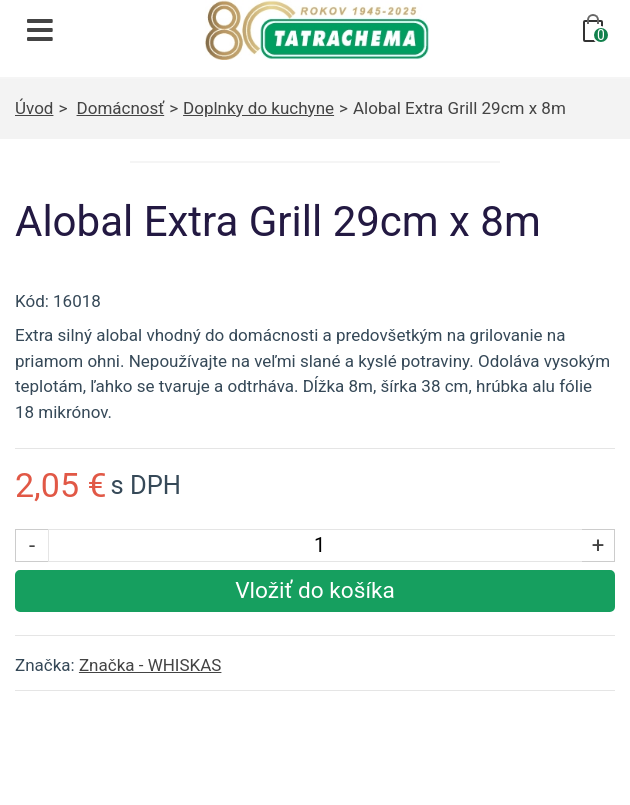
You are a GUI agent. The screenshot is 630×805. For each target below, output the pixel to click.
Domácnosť (121, 108)
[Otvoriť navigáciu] (40, 30)
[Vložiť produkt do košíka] (315, 591)
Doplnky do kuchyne (258, 108)
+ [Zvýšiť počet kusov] (598, 545)
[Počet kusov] (319, 545)
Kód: (32, 301)
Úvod (34, 108)
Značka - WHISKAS (150, 665)
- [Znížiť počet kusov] (32, 545)
